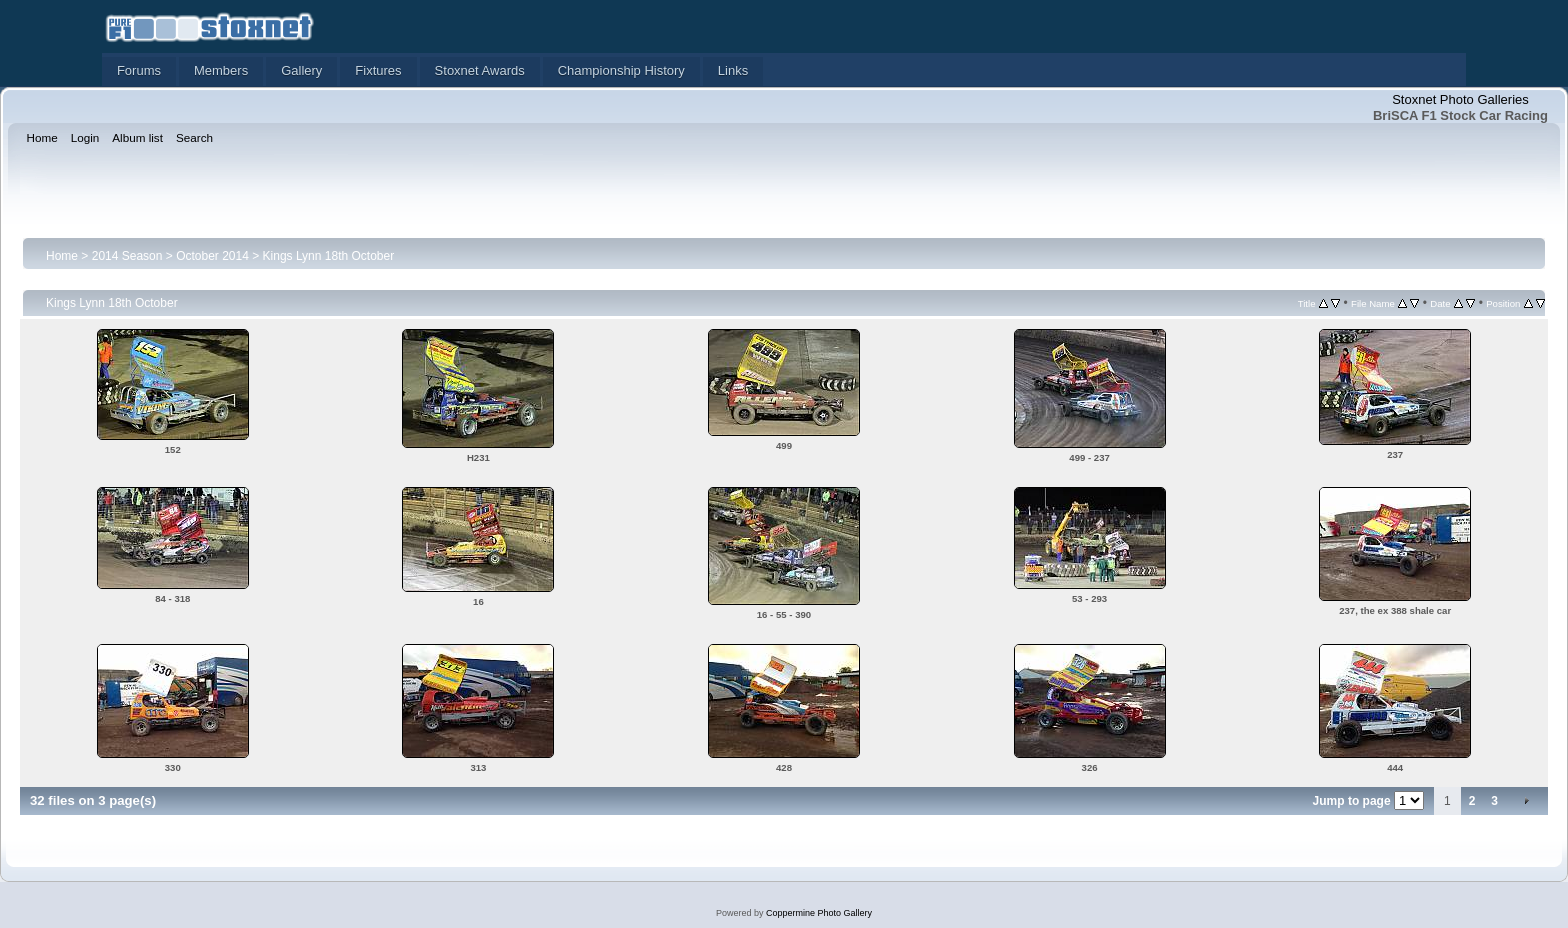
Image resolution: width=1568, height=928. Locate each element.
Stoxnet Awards (480, 70)
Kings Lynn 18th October (329, 256)
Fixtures (378, 70)
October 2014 (212, 256)
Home (62, 256)
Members (221, 70)
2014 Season (127, 256)
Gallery (301, 70)
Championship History (621, 70)
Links (733, 70)
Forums (139, 70)
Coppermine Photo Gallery (819, 913)
